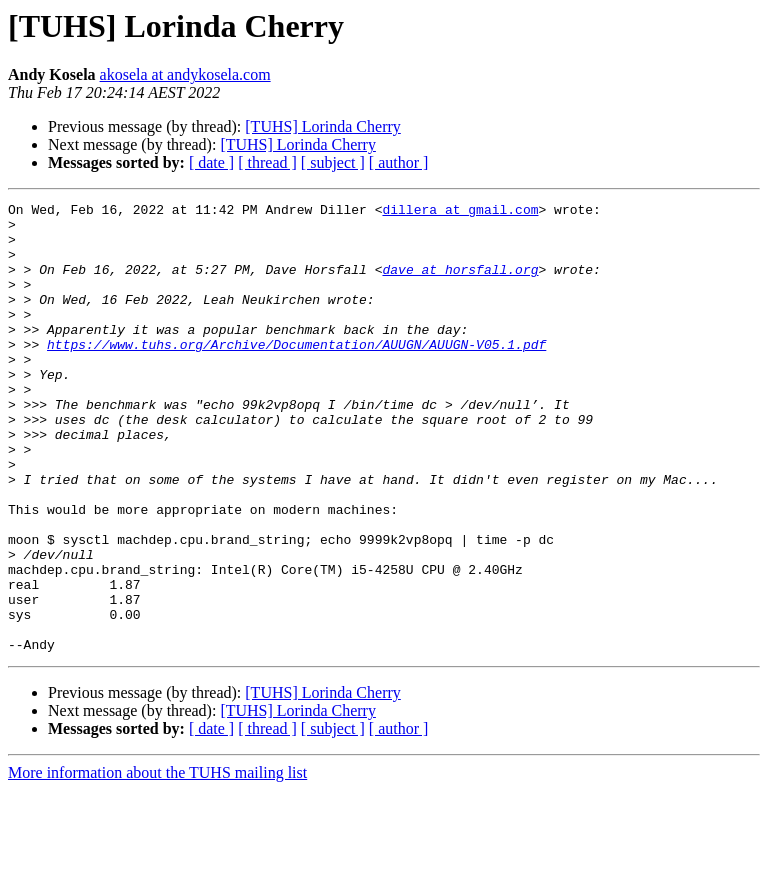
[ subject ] (333, 162)
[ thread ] (267, 162)
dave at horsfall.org (460, 284)
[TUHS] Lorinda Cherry (323, 126)
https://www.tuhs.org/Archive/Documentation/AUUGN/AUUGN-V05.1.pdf (296, 374)
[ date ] (211, 162)
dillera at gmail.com (460, 212)
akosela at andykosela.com (185, 74)
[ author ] (399, 162)
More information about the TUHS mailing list (157, 862)
